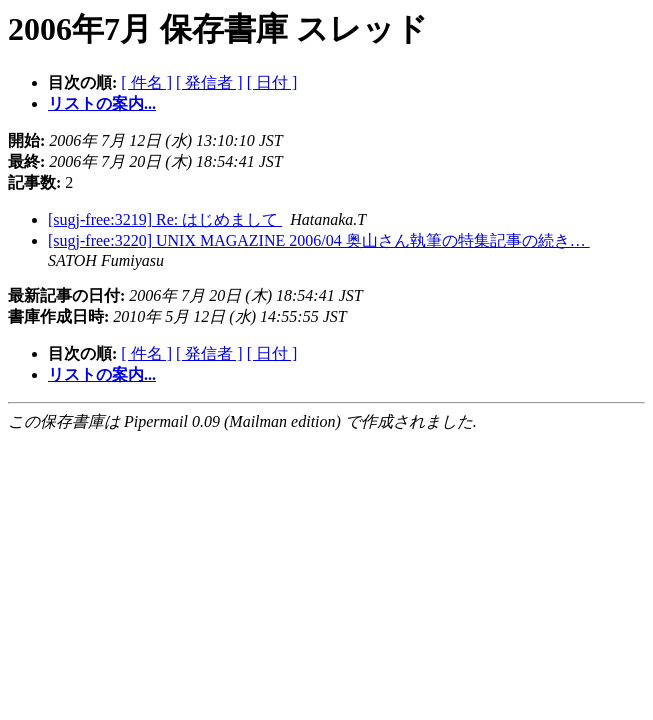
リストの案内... (102, 103)
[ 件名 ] (146, 82)
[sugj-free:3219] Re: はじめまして (165, 219)
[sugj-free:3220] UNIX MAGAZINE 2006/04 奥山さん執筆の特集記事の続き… (319, 240)
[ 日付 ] (272, 82)
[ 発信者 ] (209, 82)
